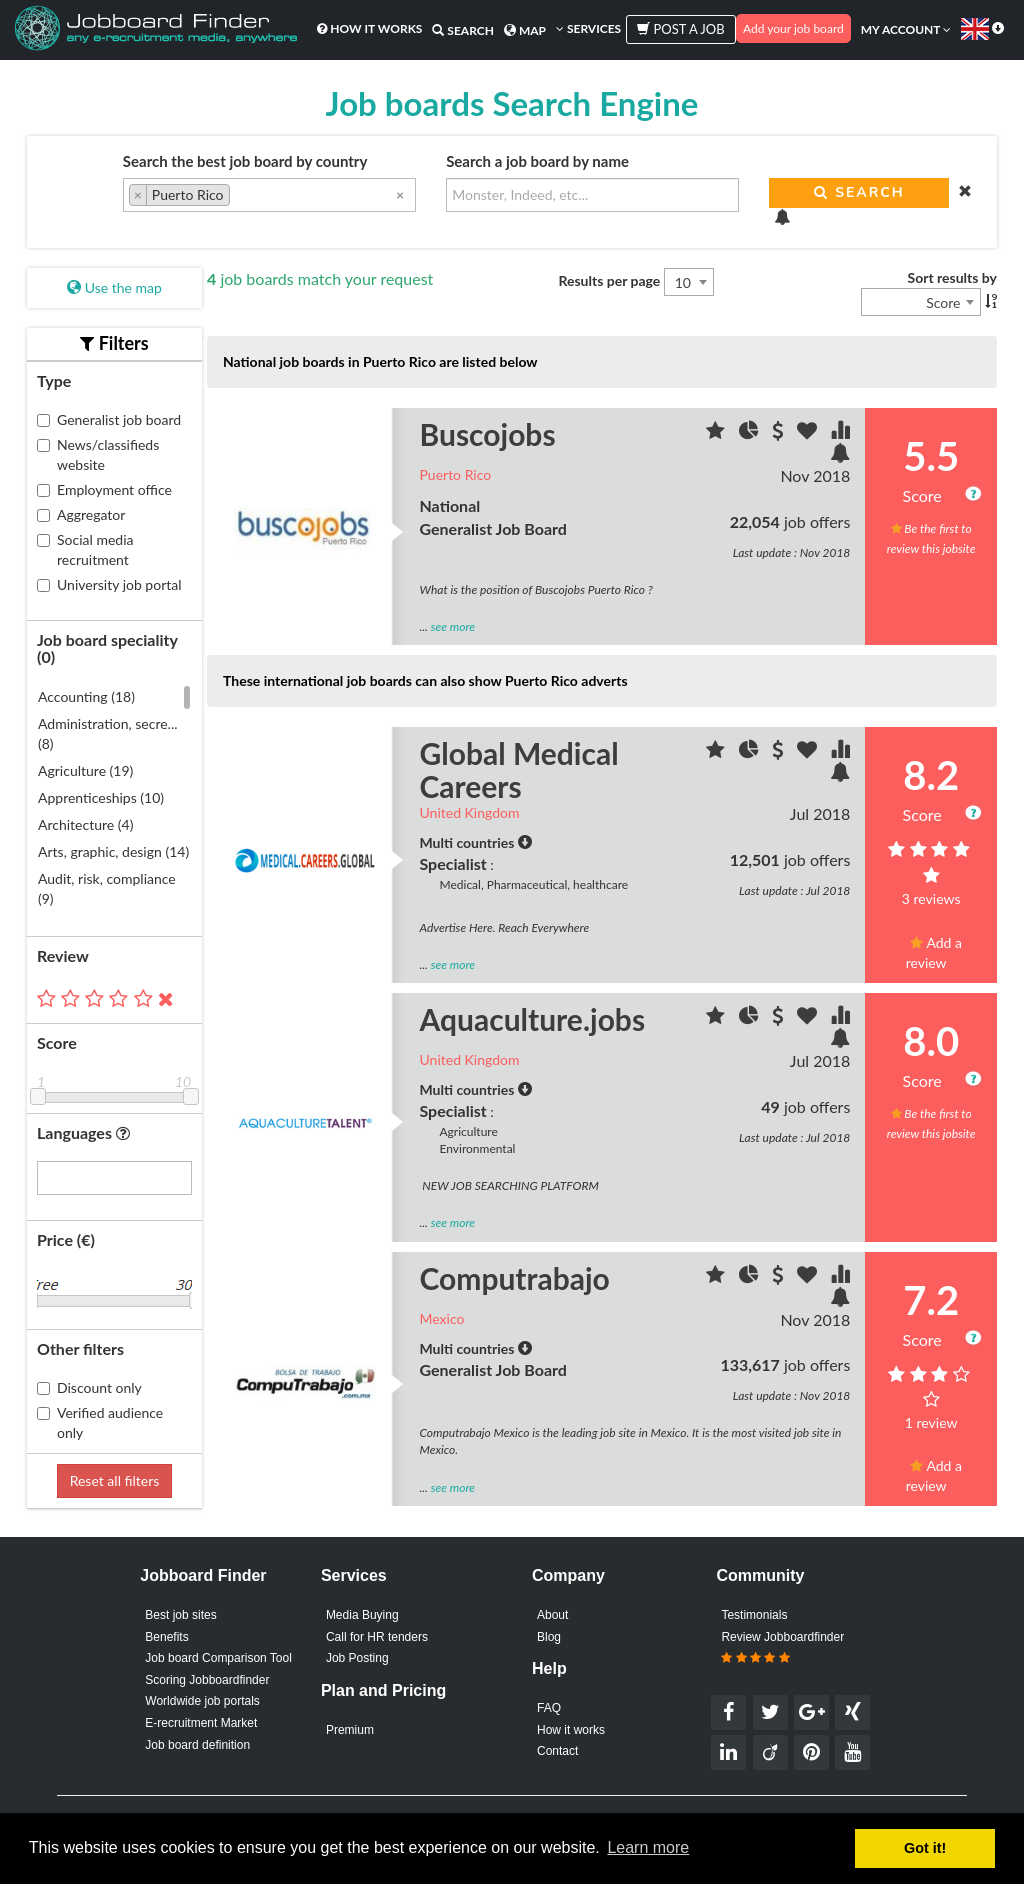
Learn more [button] (648, 1847)
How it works (369, 28)
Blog (549, 1637)
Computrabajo (515, 1278)
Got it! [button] (925, 1848)
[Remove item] (138, 195)
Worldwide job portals (202, 1701)
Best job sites (180, 1615)
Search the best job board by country (245, 161)
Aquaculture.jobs (533, 1019)
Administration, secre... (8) (108, 733)
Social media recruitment (85, 549)
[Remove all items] (400, 194)
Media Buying (362, 1615)
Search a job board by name (537, 161)
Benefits (166, 1637)
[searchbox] (240, 197)
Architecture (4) (85, 824)
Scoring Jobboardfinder (207, 1680)
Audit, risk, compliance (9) (107, 888)
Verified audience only (100, 1422)
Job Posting (357, 1658)
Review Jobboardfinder (782, 1648)
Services (588, 28)
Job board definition (197, 1745)
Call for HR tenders (377, 1637)
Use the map (114, 287)
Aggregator (81, 514)
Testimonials (754, 1615)
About (552, 1615)
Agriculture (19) (85, 770)
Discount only (89, 1387)
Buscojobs (488, 434)
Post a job (680, 29)
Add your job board (793, 28)
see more (453, 626)
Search (463, 30)
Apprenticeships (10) (101, 797)
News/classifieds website (98, 454)
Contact (557, 1751)
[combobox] (269, 195)
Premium (350, 1730)
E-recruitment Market (201, 1723)
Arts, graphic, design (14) (113, 851)
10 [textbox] (683, 282)
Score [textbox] (943, 302)
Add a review (934, 952)
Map (525, 30)
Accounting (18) (86, 696)
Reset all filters (115, 1480)
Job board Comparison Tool (218, 1658)
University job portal (109, 584)
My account (906, 29)
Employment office (104, 489)
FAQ (549, 1708)
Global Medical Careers (519, 769)
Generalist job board (109, 419)
